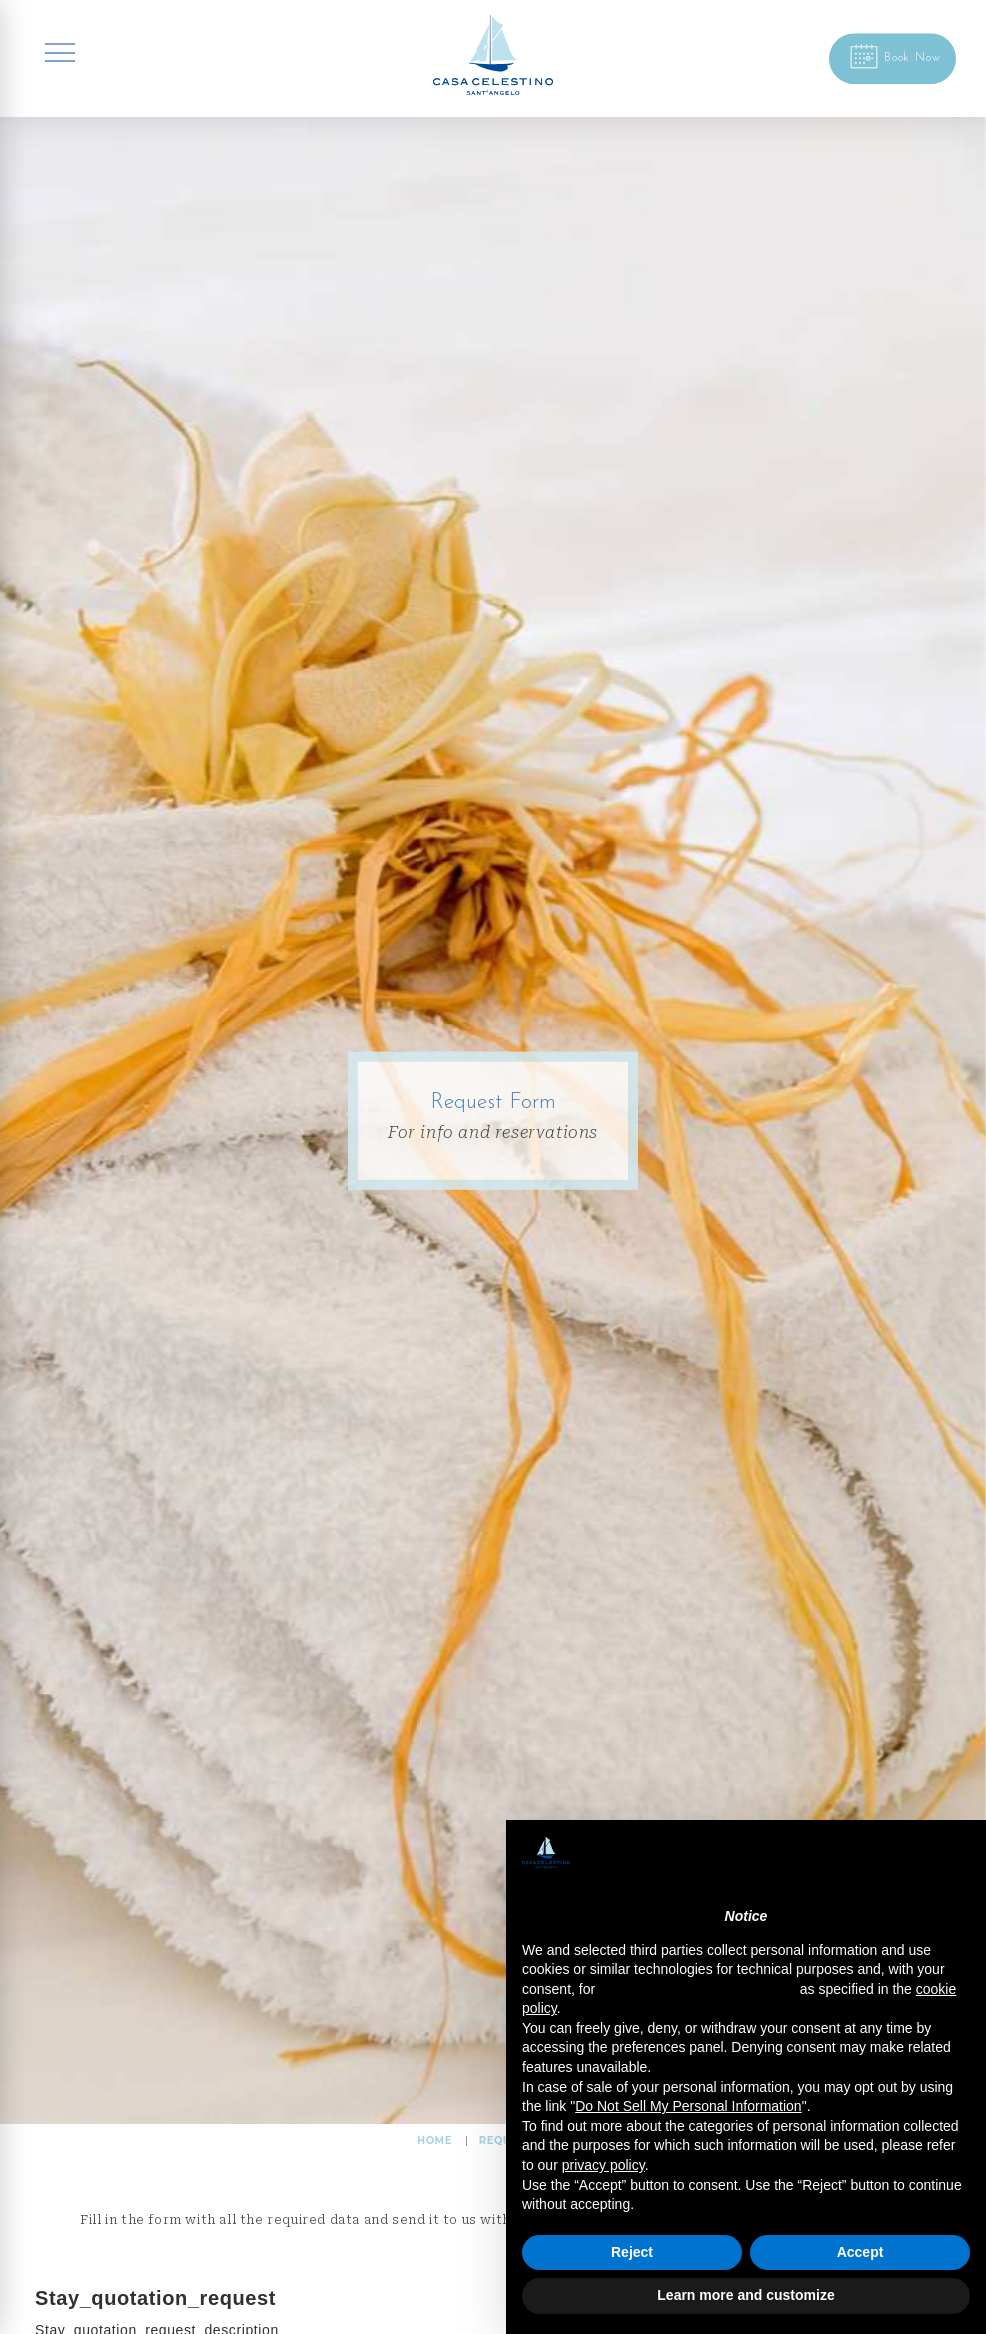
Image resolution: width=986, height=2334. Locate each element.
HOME (434, 2140)
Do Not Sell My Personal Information (688, 2106)
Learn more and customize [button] (745, 2295)
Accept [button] (860, 2252)
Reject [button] (632, 2252)
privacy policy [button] (603, 2165)
